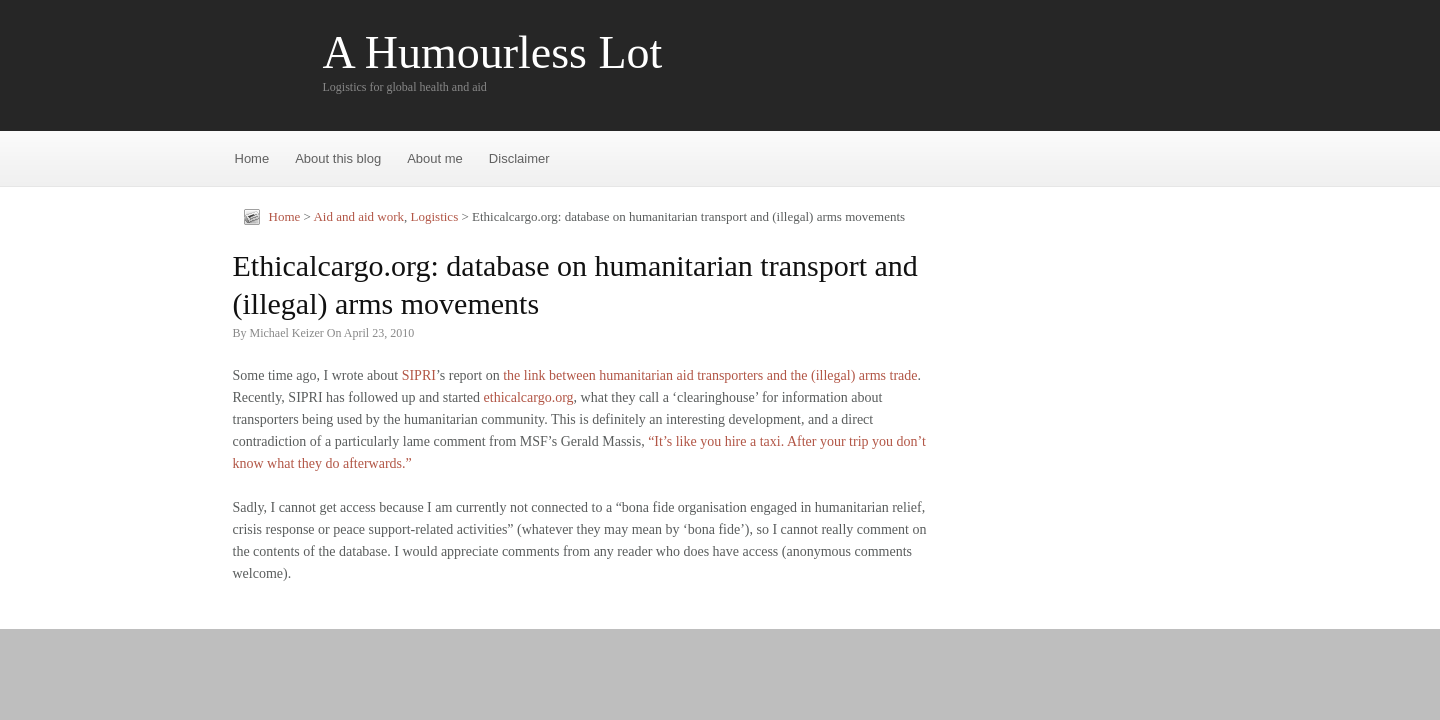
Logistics (435, 216)
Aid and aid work (358, 216)
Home (252, 158)
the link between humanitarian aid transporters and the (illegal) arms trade (710, 375)
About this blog (338, 158)
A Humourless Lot (493, 54)
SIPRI (419, 375)
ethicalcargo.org (529, 397)
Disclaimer (519, 158)
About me (435, 158)
